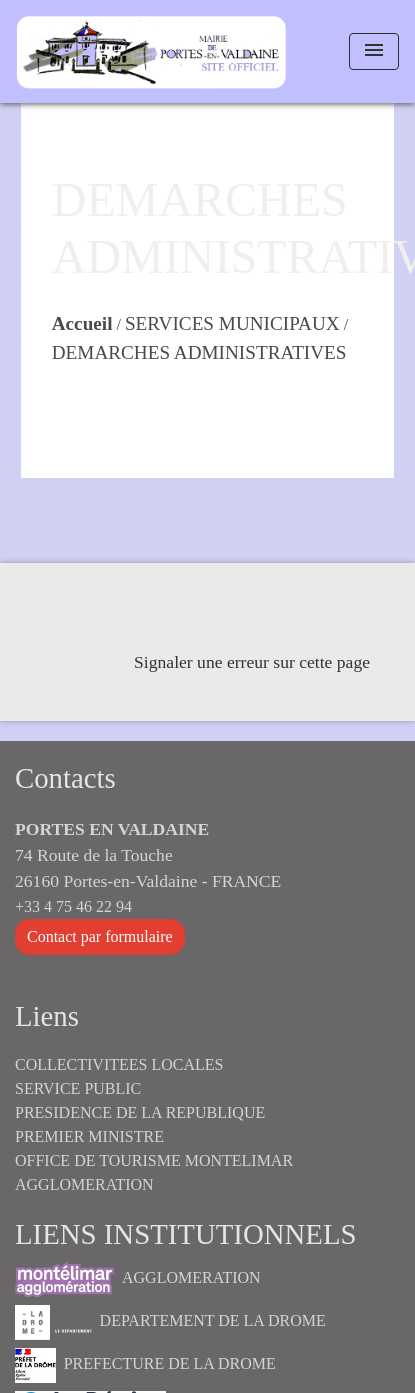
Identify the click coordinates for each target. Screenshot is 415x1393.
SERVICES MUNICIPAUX (232, 323)
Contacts (65, 778)
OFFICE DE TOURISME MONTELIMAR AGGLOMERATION (154, 1172)
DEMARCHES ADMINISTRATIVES (199, 352)
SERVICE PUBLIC (78, 1088)
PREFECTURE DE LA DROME (145, 1365)
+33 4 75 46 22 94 (73, 906)
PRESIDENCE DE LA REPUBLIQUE (140, 1112)
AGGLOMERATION (138, 1279)
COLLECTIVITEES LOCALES (119, 1064)
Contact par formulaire (100, 936)
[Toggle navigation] (374, 51)
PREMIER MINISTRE (89, 1136)
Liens (47, 1016)
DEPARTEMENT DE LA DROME (170, 1322)
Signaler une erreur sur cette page (252, 662)
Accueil (82, 323)
